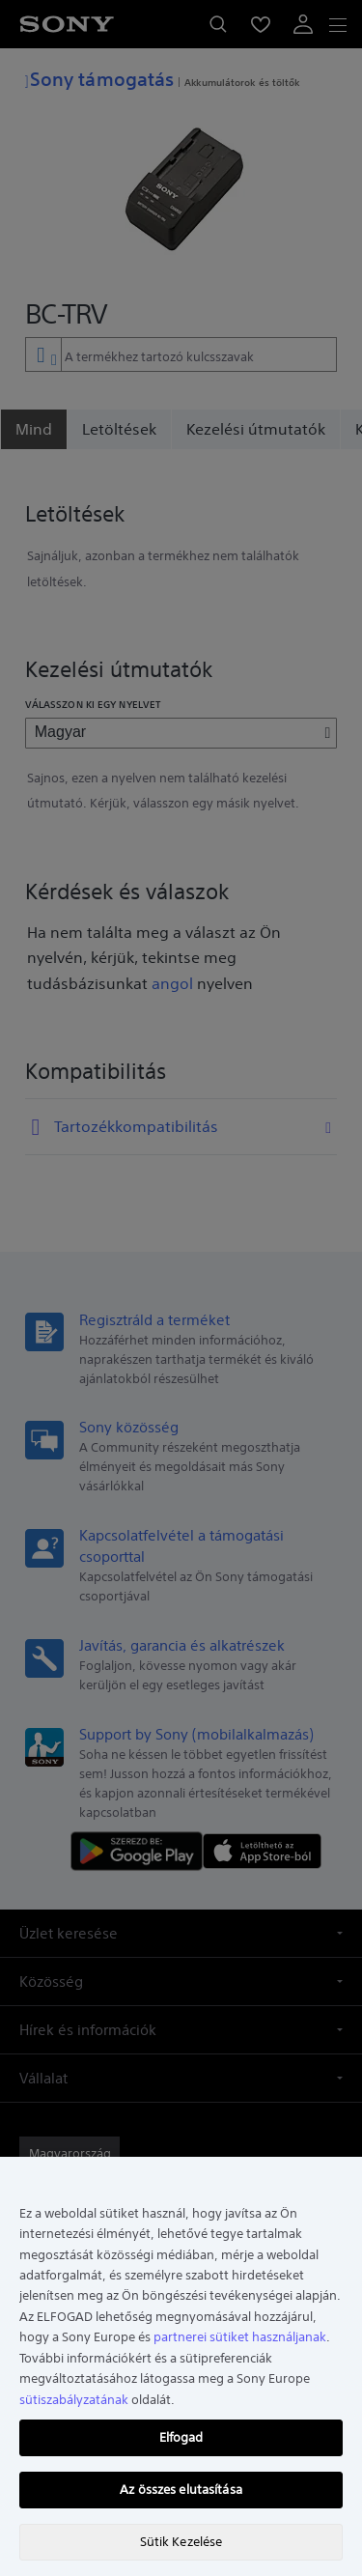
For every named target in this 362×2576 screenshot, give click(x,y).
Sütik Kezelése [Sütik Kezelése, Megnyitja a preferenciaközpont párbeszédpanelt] (181, 2542)
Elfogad (181, 2437)
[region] (181, 2366)
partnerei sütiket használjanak (239, 2337)
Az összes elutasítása (181, 2489)
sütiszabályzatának (73, 2400)
